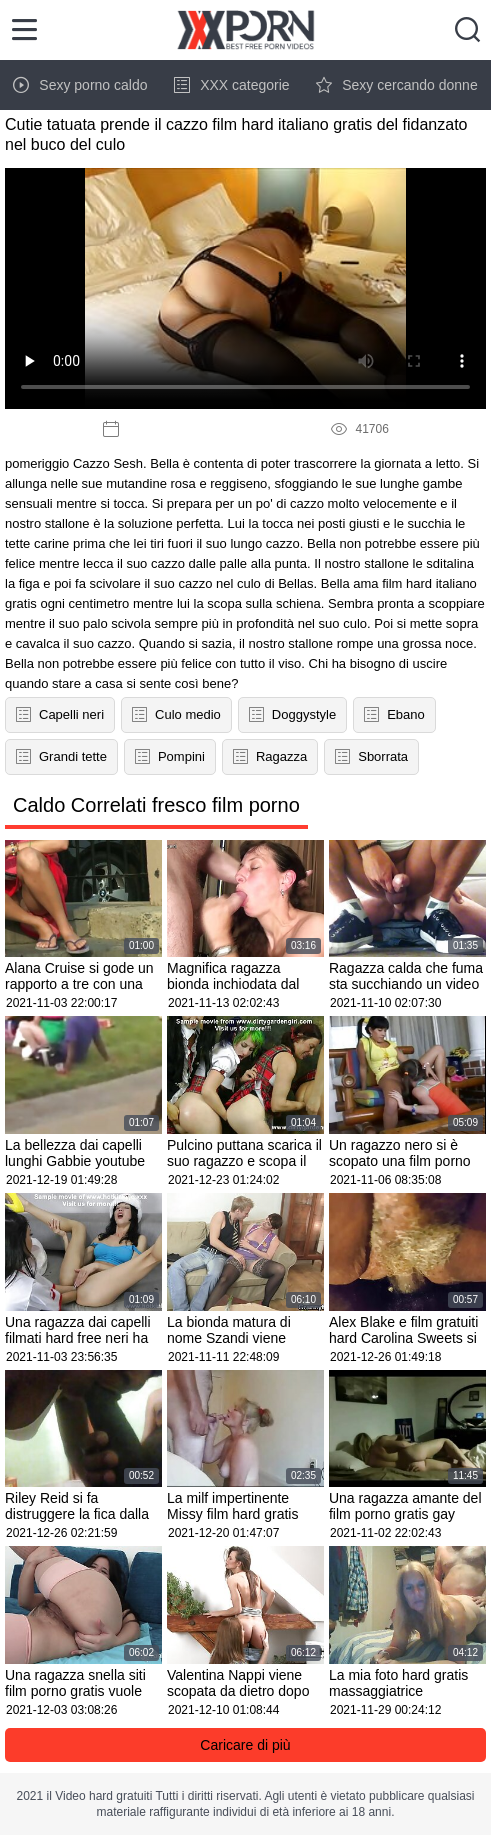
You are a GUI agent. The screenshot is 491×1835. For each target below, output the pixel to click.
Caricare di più (245, 1745)
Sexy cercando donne (396, 85)
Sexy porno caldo (80, 85)
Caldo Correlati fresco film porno (156, 805)
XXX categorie (232, 85)
